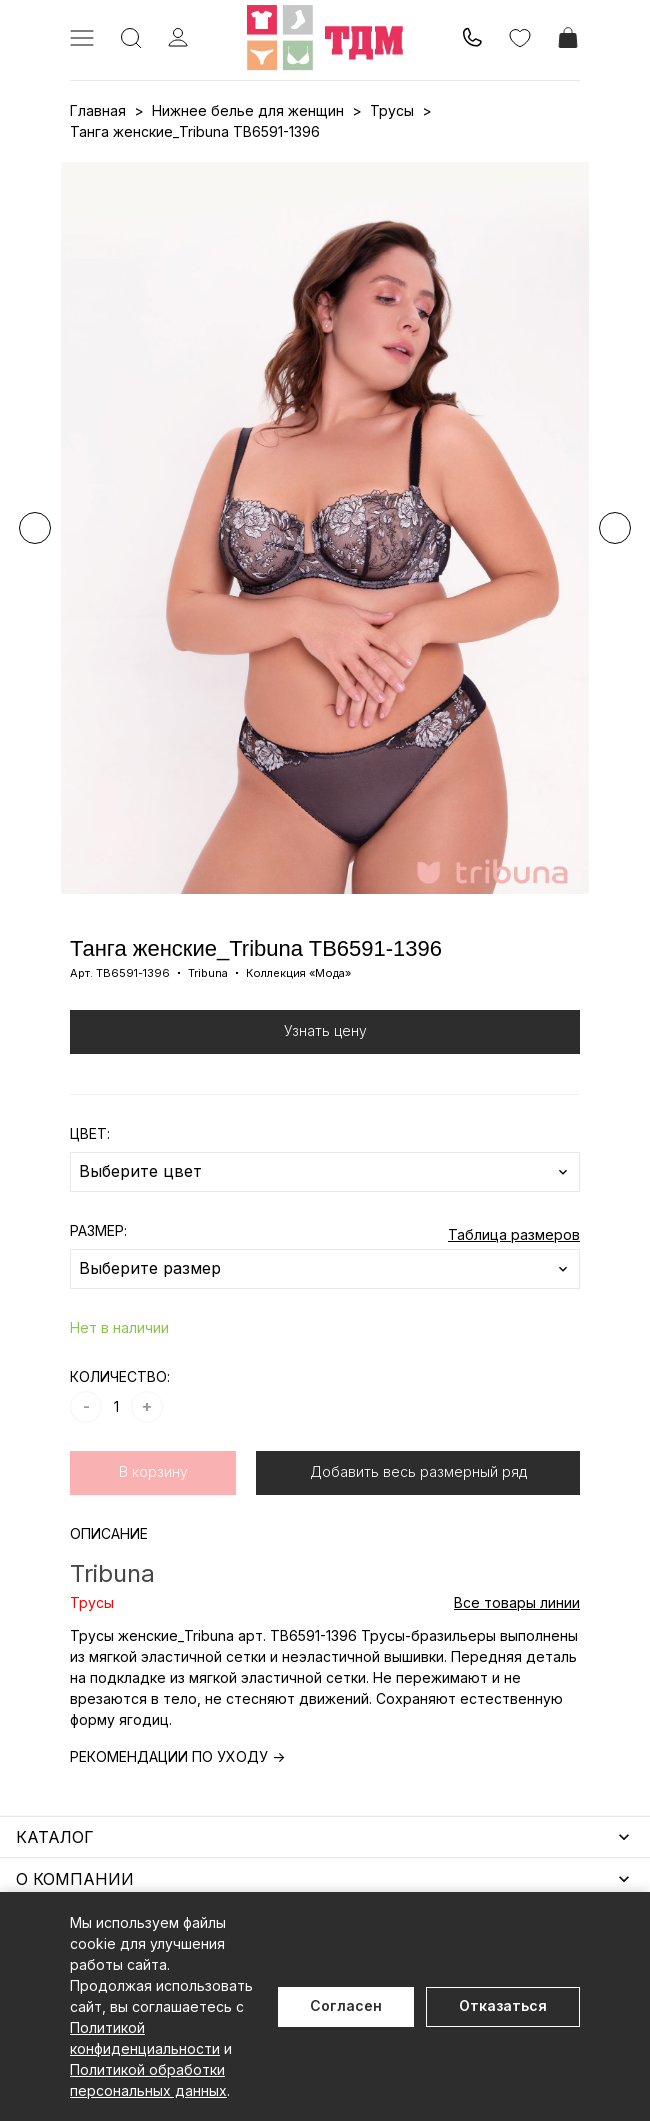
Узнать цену (325, 1030)
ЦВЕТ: (90, 1133)
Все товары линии (517, 1602)
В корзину (153, 1471)
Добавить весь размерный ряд (418, 1471)
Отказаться (503, 2005)
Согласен (346, 2005)
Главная (98, 110)
